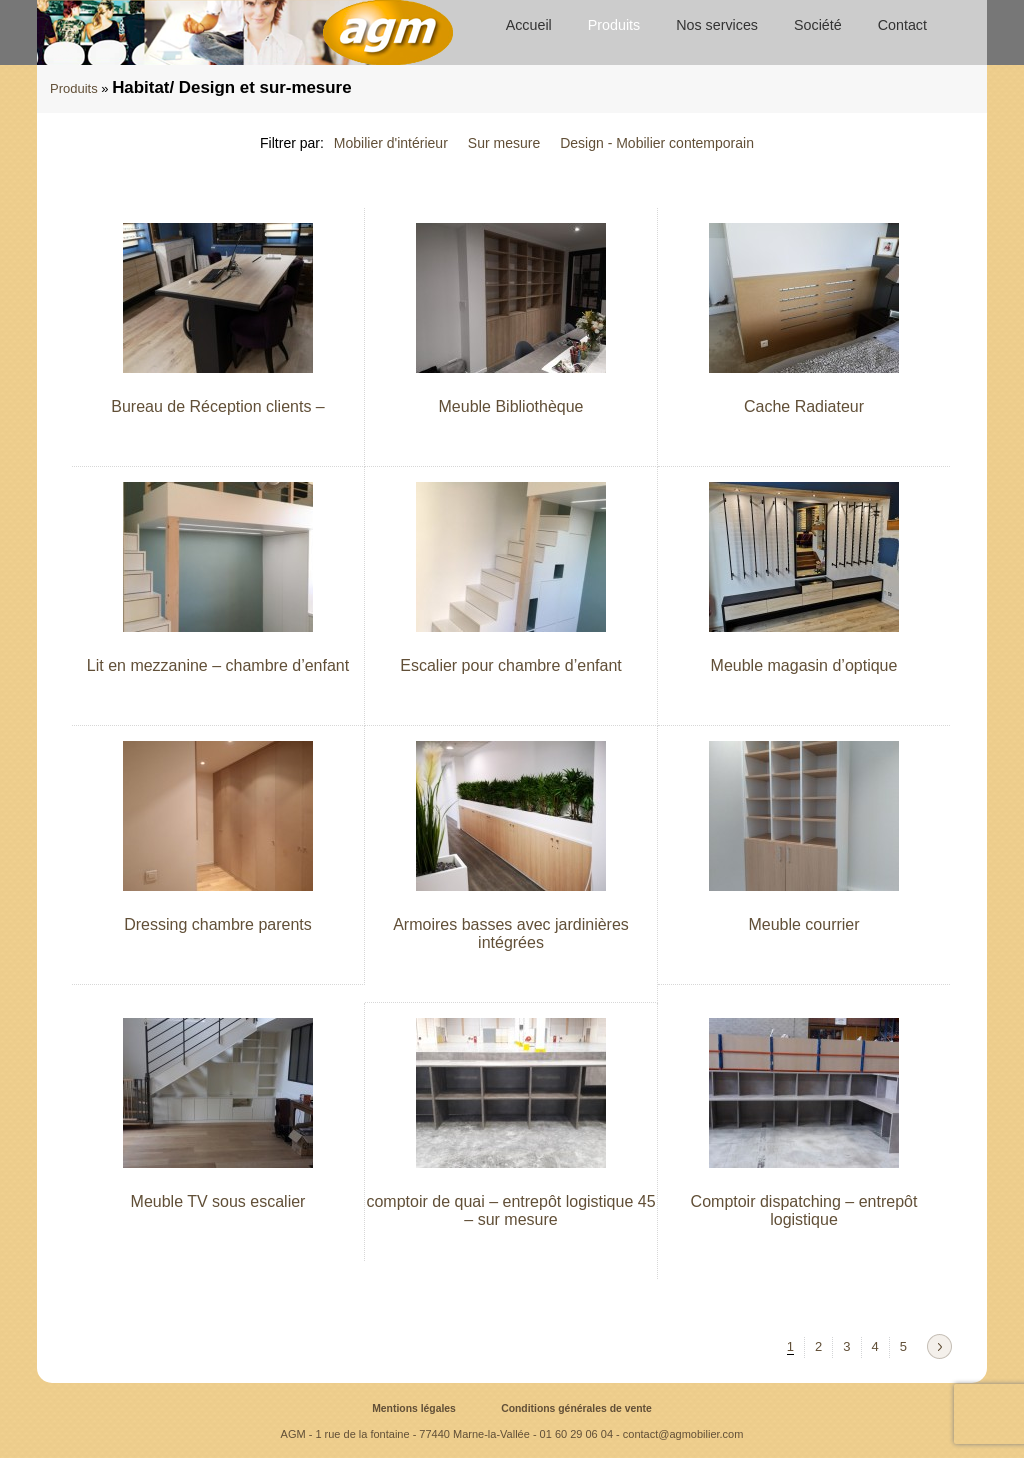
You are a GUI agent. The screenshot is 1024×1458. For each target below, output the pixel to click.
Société (818, 25)
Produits (614, 25)
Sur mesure (504, 143)
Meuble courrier (803, 924)
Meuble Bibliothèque (511, 406)
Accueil (529, 25)
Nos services (717, 25)
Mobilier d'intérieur (391, 143)
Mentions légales (414, 1408)
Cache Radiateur (804, 406)
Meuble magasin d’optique (804, 665)
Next (939, 1346)
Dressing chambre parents (218, 924)
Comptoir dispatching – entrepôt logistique (804, 1210)
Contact (902, 25)
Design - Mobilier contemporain (657, 143)
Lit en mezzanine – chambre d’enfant (218, 665)
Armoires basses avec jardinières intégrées (511, 933)
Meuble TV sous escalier (218, 1201)
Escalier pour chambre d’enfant (510, 665)
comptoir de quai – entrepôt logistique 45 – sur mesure (510, 1210)
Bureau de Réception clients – (217, 406)
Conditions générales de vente (576, 1408)
